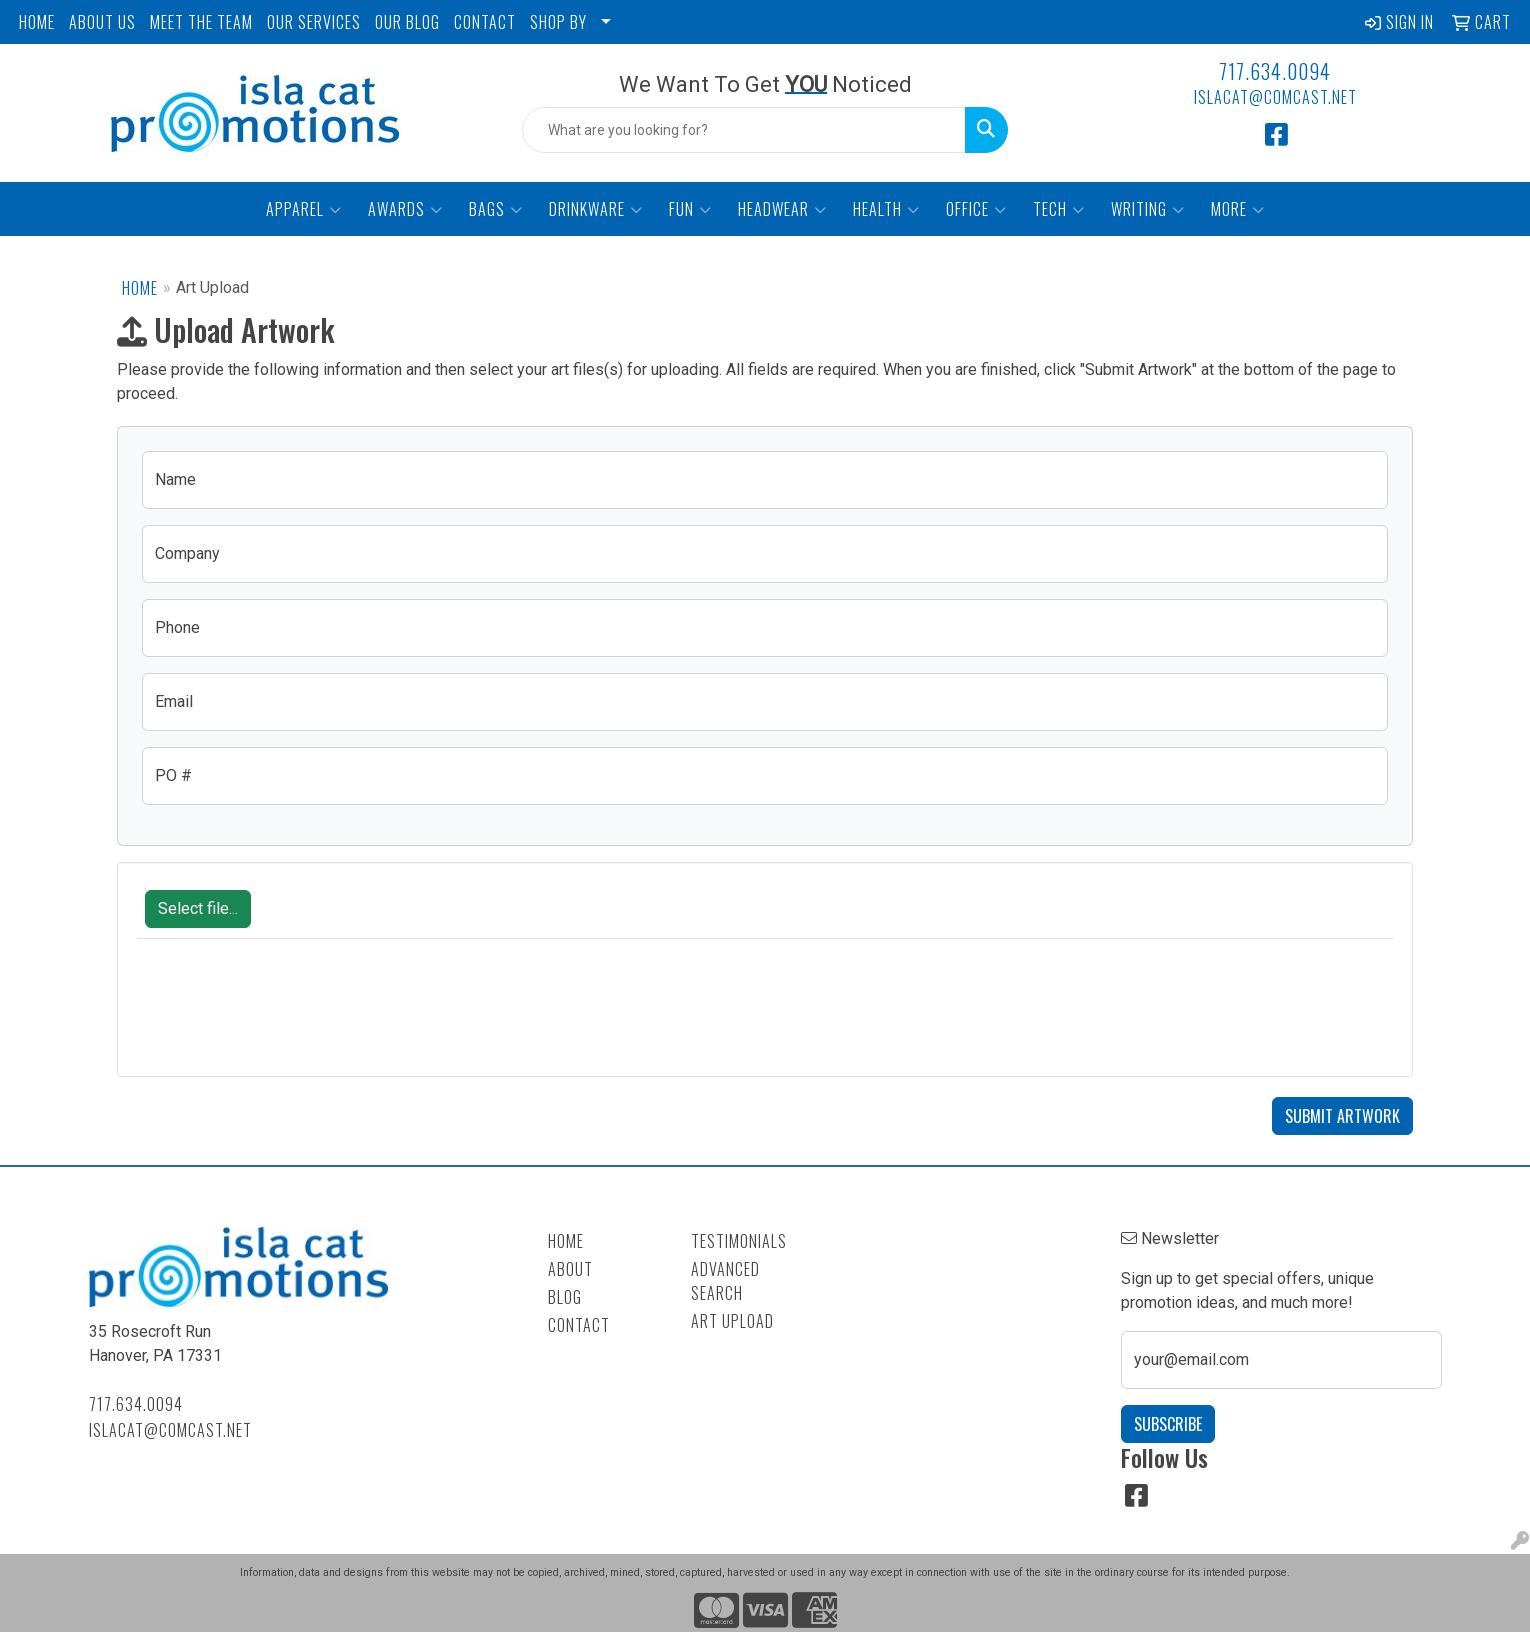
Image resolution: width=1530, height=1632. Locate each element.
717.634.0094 (1275, 71)
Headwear (782, 209)
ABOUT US (102, 22)
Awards (405, 209)
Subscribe (1168, 1424)
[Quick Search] (744, 130)
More (1238, 209)
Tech (1059, 209)
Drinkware (596, 209)
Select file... (198, 908)
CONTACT (485, 22)
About (570, 1269)
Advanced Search (725, 1281)
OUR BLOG (407, 22)
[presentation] (289, 1018)
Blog (565, 1297)
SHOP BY (558, 22)
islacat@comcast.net (1275, 97)
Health (886, 209)
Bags (496, 209)
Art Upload (732, 1321)
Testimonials (739, 1241)
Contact (579, 1325)
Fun (690, 209)
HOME (37, 22)
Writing (1148, 209)
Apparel (304, 209)
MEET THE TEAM (201, 22)
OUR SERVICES (314, 22)
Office (976, 209)
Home (140, 288)
